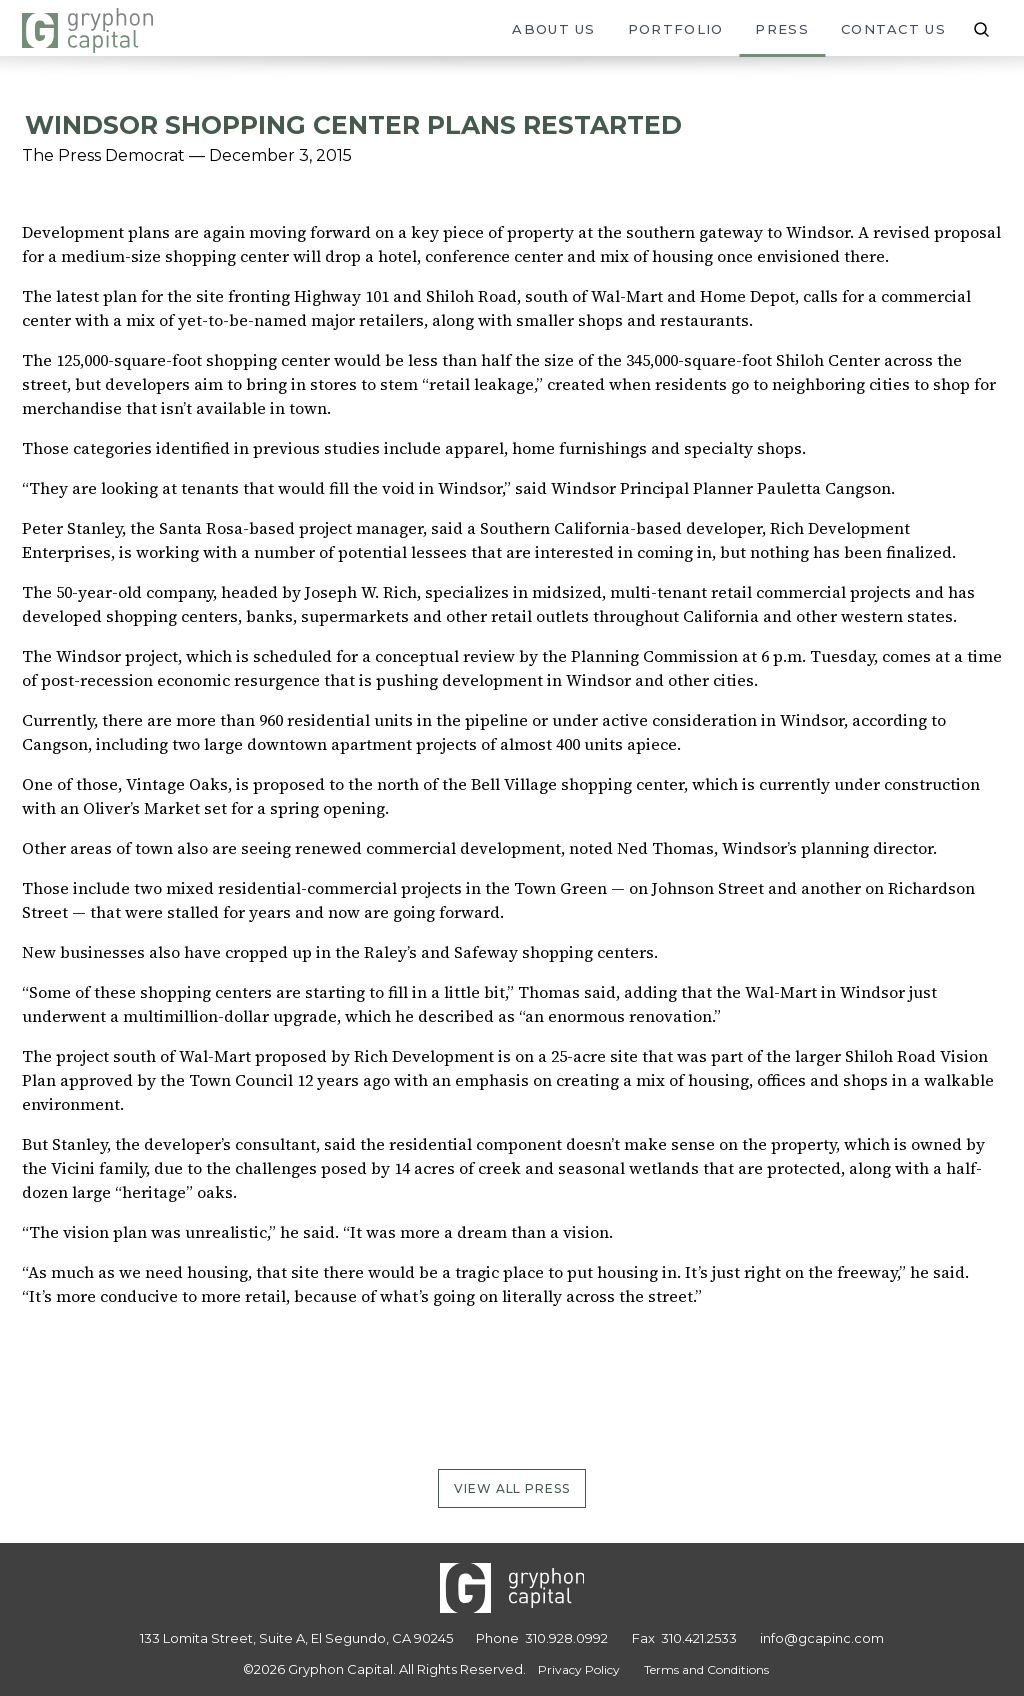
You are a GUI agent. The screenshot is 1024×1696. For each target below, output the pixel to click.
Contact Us (893, 29)
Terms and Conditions (706, 1669)
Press (782, 29)
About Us (553, 29)
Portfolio (676, 29)
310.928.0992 (566, 1638)
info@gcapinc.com (822, 1638)
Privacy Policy (579, 1669)
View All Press (512, 1488)
